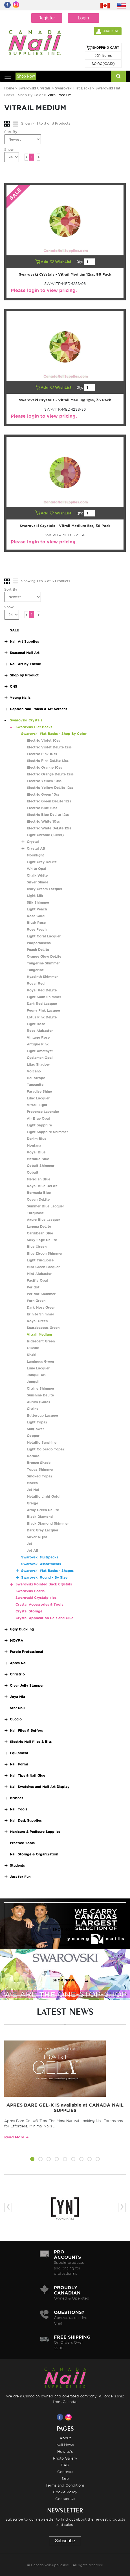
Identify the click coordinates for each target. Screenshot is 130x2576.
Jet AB (32, 1550)
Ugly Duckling (22, 1629)
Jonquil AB (36, 1375)
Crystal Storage (29, 1611)
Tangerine (35, 970)
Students (17, 1865)
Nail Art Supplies (24, 641)
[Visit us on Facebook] (61, 2417)
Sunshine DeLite (40, 1395)
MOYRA (16, 1640)
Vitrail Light (37, 1105)
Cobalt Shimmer (40, 1165)
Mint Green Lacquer (43, 1267)
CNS (13, 686)
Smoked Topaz (39, 1476)
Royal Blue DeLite (42, 1186)
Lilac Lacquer (38, 1098)
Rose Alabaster (40, 1030)
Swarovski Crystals (34, 88)
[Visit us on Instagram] (69, 2417)
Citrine (32, 1408)
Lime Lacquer (38, 1368)
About (65, 2438)
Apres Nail (19, 1663)
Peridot (33, 1287)
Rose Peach (37, 929)
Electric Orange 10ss (44, 767)
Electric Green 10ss (43, 794)
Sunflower (35, 1429)
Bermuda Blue (39, 1192)
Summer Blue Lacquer (45, 1206)
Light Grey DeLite (42, 862)
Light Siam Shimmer (44, 997)
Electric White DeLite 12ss (49, 828)
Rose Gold (36, 916)
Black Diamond (40, 1516)
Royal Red (36, 983)
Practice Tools (22, 1843)
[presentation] (8, 2207)
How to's (65, 2451)
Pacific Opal (37, 1280)
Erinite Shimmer (40, 1314)
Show (9, 149)
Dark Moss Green (41, 1307)
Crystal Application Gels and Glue (44, 1618)
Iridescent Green (41, 1341)
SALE (14, 630)
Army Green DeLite (43, 1510)
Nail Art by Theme (25, 664)
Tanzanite (35, 1084)
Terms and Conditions (65, 2485)
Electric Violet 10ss (43, 740)
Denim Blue (36, 1138)
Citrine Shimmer (40, 1388)
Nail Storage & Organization (34, 1854)
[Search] (118, 76)
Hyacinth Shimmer (42, 976)
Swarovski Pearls (30, 1591)
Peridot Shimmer (41, 1294)
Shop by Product (24, 675)
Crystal (33, 841)
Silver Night (37, 1537)
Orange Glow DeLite (44, 956)
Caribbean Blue (40, 1233)
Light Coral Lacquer (44, 936)
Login (83, 18)
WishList (61, 262)
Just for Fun (20, 1876)
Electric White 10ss (43, 821)
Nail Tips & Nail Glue (27, 1775)
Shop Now (26, 76)
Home (9, 88)
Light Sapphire (39, 1125)
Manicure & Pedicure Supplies (35, 1831)
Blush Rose (36, 922)
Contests (65, 2472)
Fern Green (36, 1300)
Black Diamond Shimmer (48, 1523)
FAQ (65, 2465)
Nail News (65, 2445)
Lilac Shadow (38, 1064)
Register (46, 18)
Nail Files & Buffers (26, 1730)
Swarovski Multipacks (39, 1557)
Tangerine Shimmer (43, 963)
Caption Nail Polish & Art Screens (38, 709)
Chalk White (37, 875)
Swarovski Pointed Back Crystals (44, 1584)
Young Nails (20, 697)
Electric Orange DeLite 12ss (50, 774)
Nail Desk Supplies (26, 1820)
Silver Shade (37, 882)
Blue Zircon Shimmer (45, 1253)
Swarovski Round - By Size (44, 1577)
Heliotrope (36, 1078)
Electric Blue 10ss (42, 808)
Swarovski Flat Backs (73, 88)
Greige (32, 1503)
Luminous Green (40, 1361)
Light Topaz (37, 1422)
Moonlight (35, 855)
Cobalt (32, 1172)
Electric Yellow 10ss (44, 781)
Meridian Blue (38, 1179)
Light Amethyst (40, 1051)
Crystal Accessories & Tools (39, 1604)
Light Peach (37, 909)
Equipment (19, 1753)
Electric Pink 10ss (42, 754)
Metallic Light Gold (43, 1496)
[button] (32, 2160)
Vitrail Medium (39, 1334)
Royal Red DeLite (42, 990)
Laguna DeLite (39, 1226)
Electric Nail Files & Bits (31, 1741)
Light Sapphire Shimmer (47, 1132)
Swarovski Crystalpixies (36, 1597)
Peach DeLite (38, 949)
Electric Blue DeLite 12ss (48, 814)
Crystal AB (36, 848)
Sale (65, 2478)
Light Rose (36, 1024)
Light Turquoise (40, 1260)
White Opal (36, 868)
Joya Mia (17, 1696)
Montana (34, 1145)
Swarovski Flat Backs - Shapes (47, 1570)
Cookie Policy (65, 2492)
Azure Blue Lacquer (43, 1219)
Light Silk (35, 895)
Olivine (33, 1348)
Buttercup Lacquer (42, 1415)
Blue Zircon (37, 1246)
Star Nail (17, 1708)
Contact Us (65, 2499)
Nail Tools (18, 1809)
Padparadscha (39, 943)
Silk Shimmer (38, 902)
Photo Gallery (65, 2458)
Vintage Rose (38, 1037)
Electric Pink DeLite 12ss (48, 760)
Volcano (34, 1071)
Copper (33, 1435)
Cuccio (16, 1719)
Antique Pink (38, 1044)
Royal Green (37, 1321)
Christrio (17, 1674)
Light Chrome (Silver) (45, 835)
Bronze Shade (38, 1462)
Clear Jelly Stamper (27, 1685)
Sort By (10, 132)
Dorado (33, 1456)
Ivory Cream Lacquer (44, 889)
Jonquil (33, 1381)
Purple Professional (26, 1651)
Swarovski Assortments (41, 1564)
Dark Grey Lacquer (42, 1530)
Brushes (16, 1798)
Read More (14, 2137)
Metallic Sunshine (41, 1442)
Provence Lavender (43, 1111)
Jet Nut (33, 1489)
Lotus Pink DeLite (42, 1017)
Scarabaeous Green (43, 1327)
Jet (29, 1543)
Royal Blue (36, 1152)
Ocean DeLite (38, 1199)
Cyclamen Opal (40, 1057)
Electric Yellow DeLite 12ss (50, 787)
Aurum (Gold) (38, 1402)
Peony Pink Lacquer (43, 1010)
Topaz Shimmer (40, 1469)
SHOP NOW (63, 1929)
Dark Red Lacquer (42, 1003)
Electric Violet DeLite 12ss (49, 747)
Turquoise (35, 1213)
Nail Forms (19, 1764)
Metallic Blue (38, 1159)
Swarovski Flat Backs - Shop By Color (54, 733)
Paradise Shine (39, 1091)
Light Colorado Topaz (46, 1449)
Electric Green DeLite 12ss (49, 801)
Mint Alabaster (39, 1273)
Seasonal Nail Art (24, 652)
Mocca (32, 1483)
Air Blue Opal (38, 1118)
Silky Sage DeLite (42, 1240)
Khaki (31, 1354)
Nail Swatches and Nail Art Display (39, 1786)
